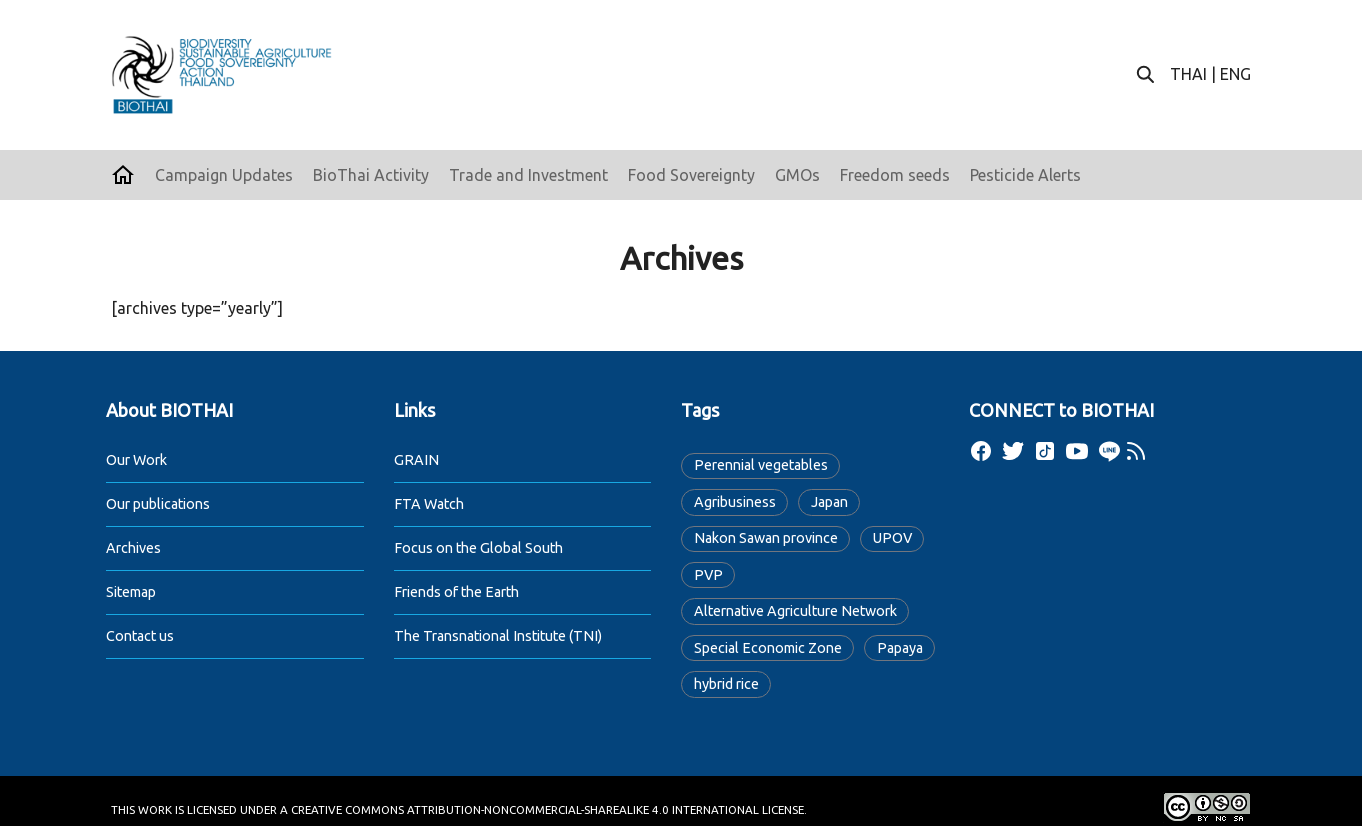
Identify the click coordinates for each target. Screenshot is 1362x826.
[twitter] (1013, 451)
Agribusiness (735, 502)
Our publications (158, 504)
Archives (133, 548)
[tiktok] (1045, 451)
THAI (1188, 74)
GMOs (797, 175)
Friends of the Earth (456, 592)
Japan (829, 502)
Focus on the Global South (478, 548)
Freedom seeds (895, 175)
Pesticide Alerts (1025, 175)
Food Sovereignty (691, 175)
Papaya (900, 648)
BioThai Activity (371, 175)
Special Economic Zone (768, 648)
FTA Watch (429, 504)
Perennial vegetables (761, 465)
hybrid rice (726, 684)
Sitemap (131, 592)
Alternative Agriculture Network (795, 611)
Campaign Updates (224, 175)
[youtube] (1077, 451)
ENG (1235, 74)
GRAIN (416, 460)
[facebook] (981, 451)
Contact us (140, 636)
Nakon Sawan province (766, 538)
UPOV (892, 538)
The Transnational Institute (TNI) (498, 636)
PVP (708, 575)
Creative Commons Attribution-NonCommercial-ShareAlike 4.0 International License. (549, 809)
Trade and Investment (528, 175)
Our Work (136, 460)
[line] (1109, 451)
